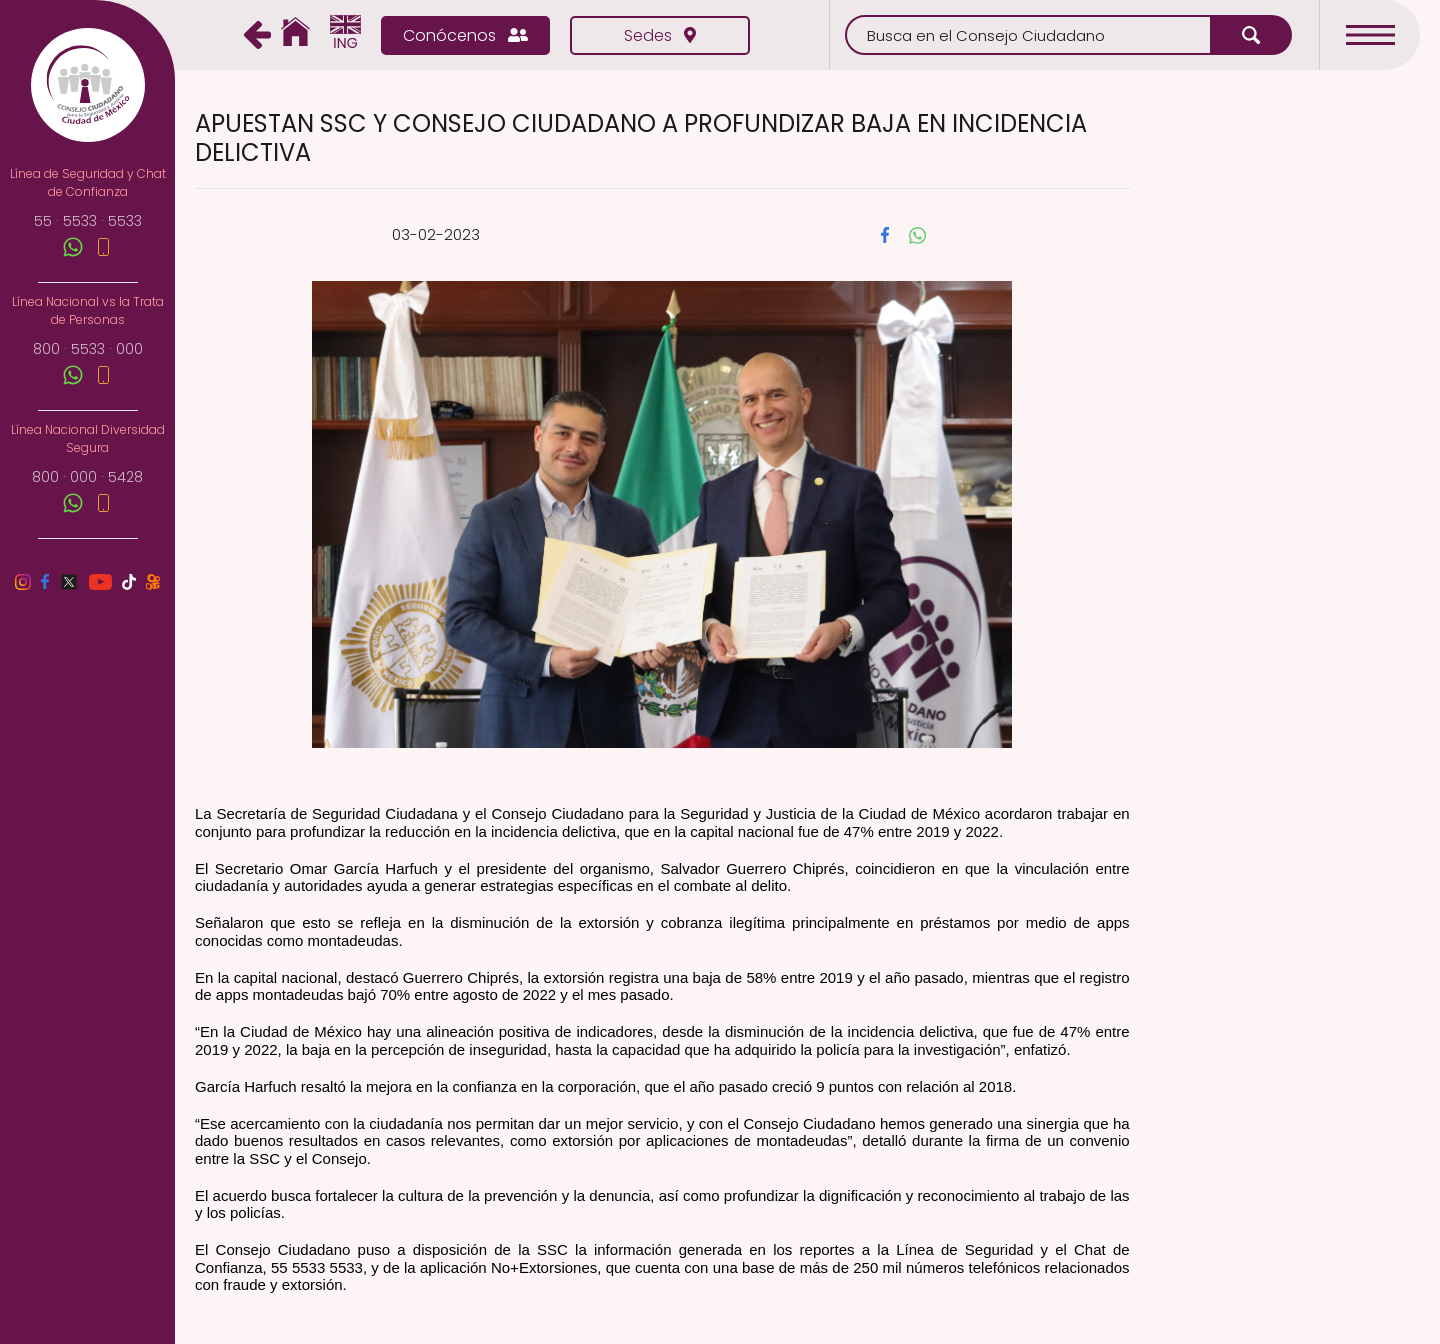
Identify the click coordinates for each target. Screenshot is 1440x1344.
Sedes (660, 35)
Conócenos (465, 35)
